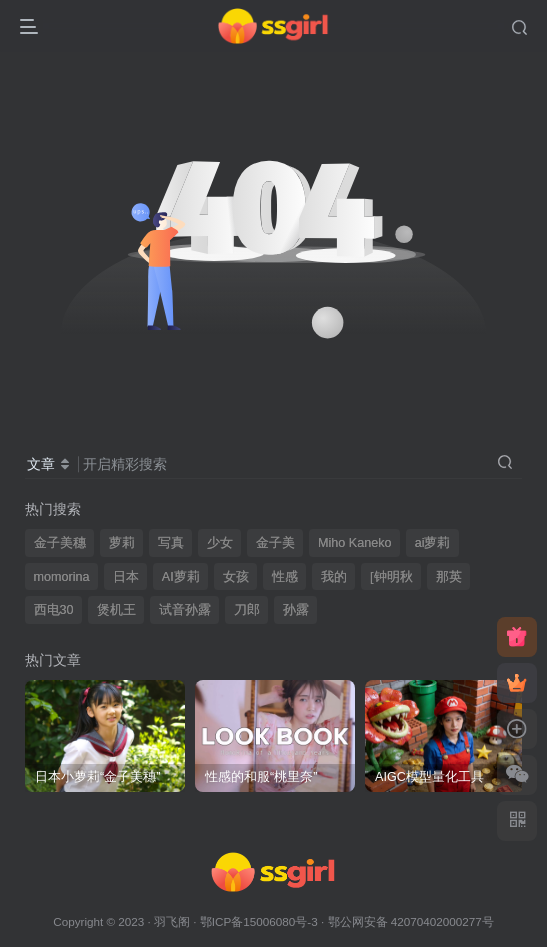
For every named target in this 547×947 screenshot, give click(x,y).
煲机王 (116, 610)
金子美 (275, 543)
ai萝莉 (433, 543)
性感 (285, 577)
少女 (220, 543)
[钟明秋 (391, 577)
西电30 (54, 610)
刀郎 (247, 610)
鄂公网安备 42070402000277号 (411, 921)
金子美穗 (60, 543)
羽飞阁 (172, 921)
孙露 (296, 610)
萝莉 (122, 543)
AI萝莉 (181, 577)
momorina (62, 577)
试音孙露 (185, 610)
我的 (334, 577)
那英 (449, 577)
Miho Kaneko (355, 543)
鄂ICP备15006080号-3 (259, 921)
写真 (171, 543)
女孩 (236, 577)
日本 (126, 577)
